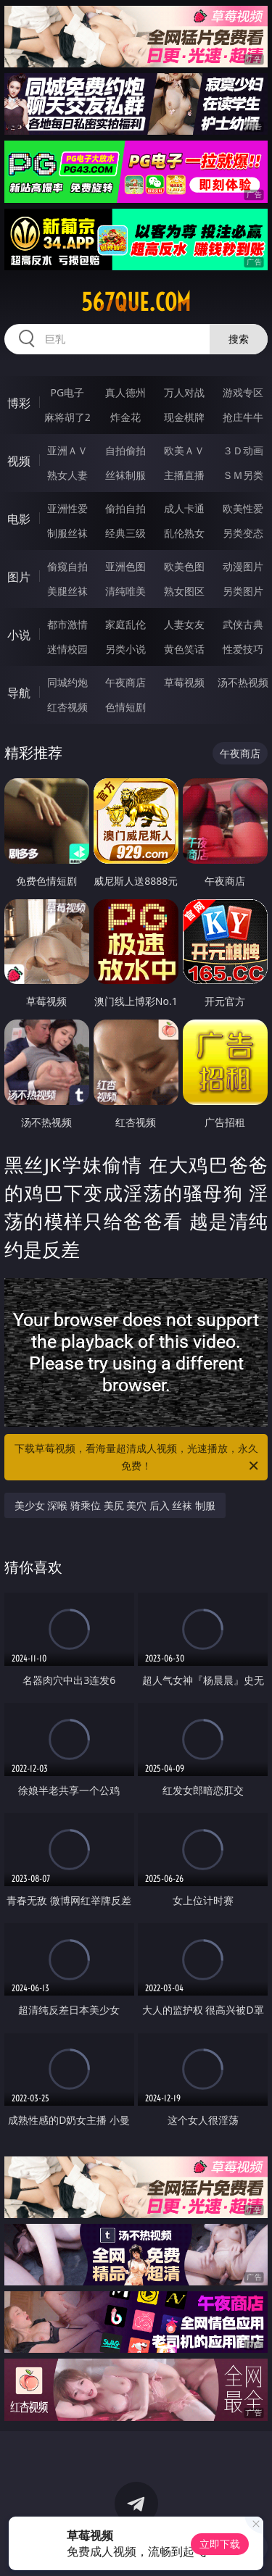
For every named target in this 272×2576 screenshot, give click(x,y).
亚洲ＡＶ (67, 450)
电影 (18, 519)
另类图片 (243, 591)
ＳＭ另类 (243, 475)
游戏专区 (243, 392)
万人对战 (184, 392)
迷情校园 (67, 649)
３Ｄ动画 (243, 450)
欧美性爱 (243, 508)
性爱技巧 (243, 649)
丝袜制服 (125, 475)
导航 (18, 693)
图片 (18, 577)
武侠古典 (243, 624)
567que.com (136, 302)
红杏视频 (67, 707)
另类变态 (243, 533)
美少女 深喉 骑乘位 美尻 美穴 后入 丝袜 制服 (115, 1505)
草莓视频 (184, 682)
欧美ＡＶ (184, 450)
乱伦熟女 (184, 533)
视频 (18, 461)
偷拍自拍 (125, 508)
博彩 (18, 403)
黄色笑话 (184, 649)
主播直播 (184, 475)
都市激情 (67, 624)
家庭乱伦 (125, 624)
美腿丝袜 (67, 591)
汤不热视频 (243, 682)
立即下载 (219, 2544)
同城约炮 (67, 682)
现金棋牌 (184, 417)
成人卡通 (184, 508)
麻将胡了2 (67, 417)
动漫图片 (243, 566)
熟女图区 (184, 591)
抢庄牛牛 (243, 417)
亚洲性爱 (67, 508)
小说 (18, 635)
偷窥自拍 (67, 566)
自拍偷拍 (125, 450)
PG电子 (67, 392)
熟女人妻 (67, 475)
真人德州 (125, 392)
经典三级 (125, 533)
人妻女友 (184, 624)
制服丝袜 (67, 533)
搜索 (238, 339)
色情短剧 (125, 707)
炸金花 (125, 417)
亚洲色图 (125, 566)
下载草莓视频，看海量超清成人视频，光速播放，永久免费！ (138, 1458)
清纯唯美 (125, 591)
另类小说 (125, 649)
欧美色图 (184, 566)
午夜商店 (125, 682)
